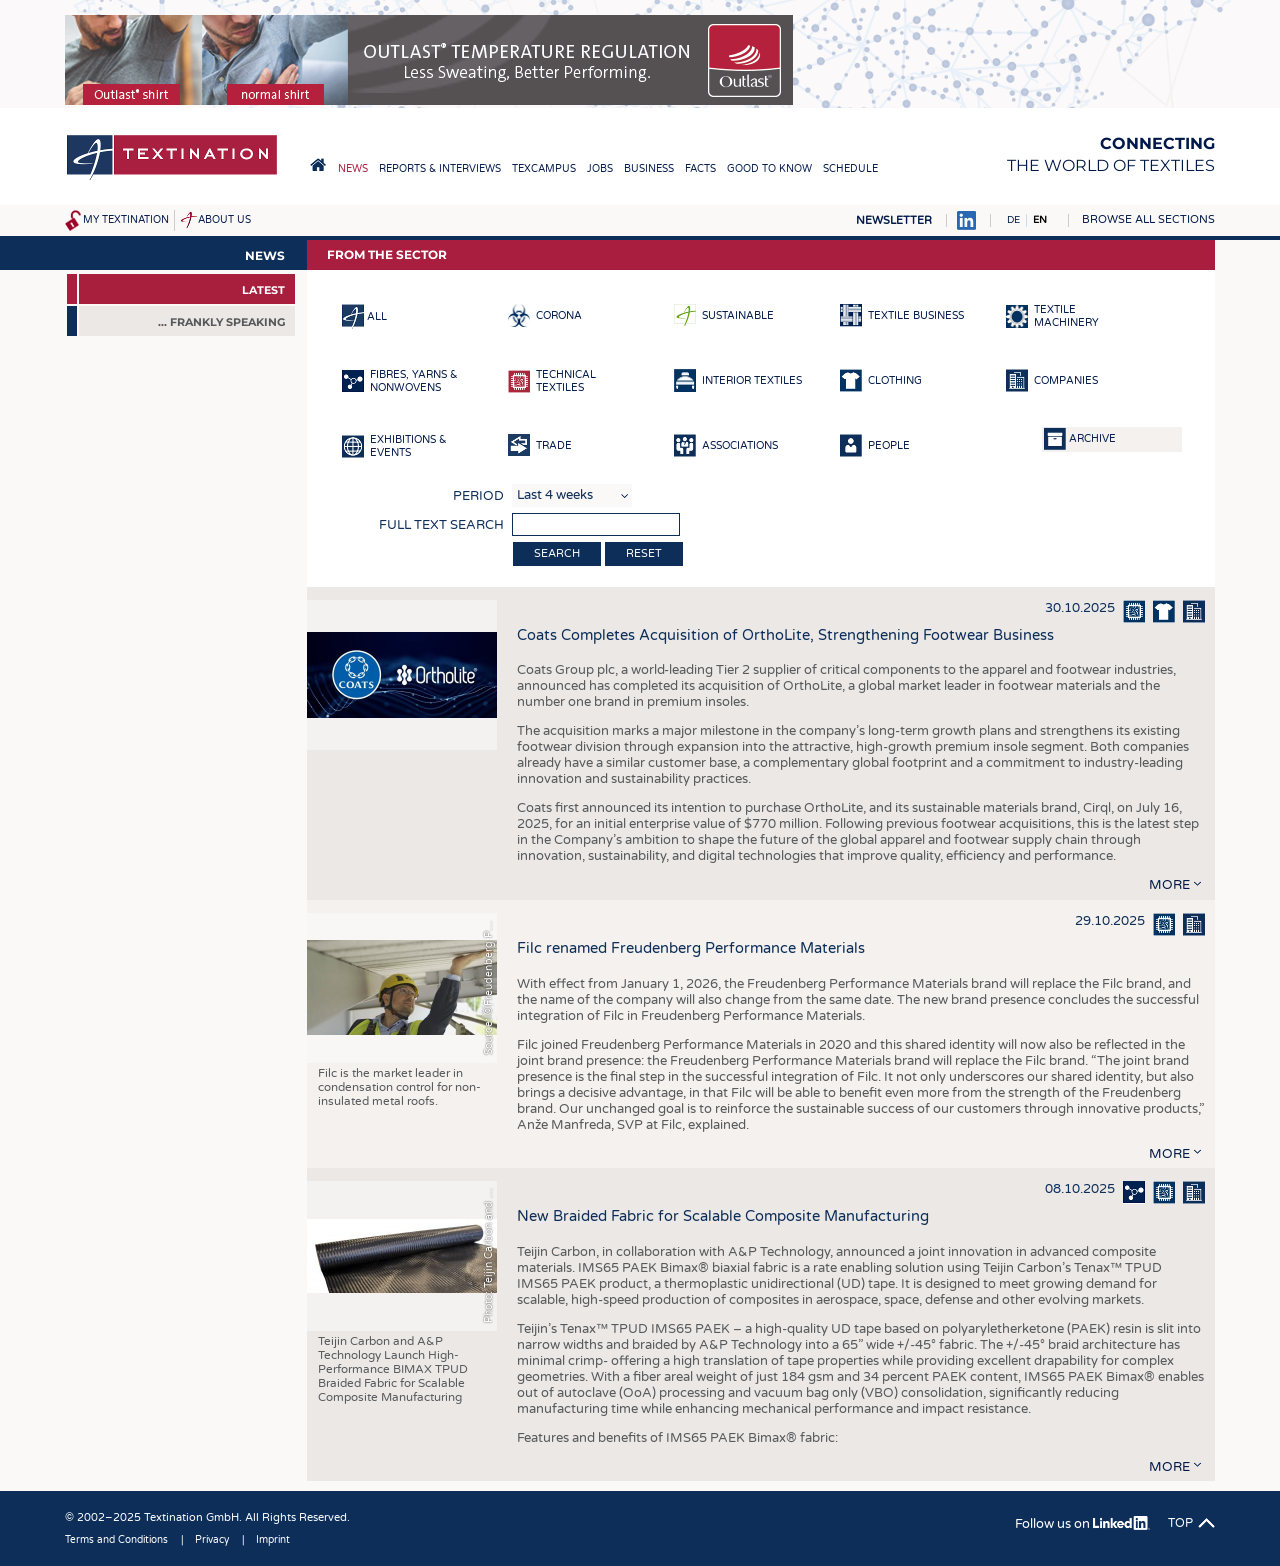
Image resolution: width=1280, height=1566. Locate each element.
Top (1180, 1523)
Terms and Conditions (116, 1540)
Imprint (273, 1540)
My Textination (126, 220)
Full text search (441, 525)
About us (224, 220)
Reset (644, 553)
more (1169, 885)
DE (1013, 220)
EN (1040, 220)
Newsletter (894, 220)
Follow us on (1082, 1524)
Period (478, 496)
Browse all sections (1148, 219)
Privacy (212, 1540)
